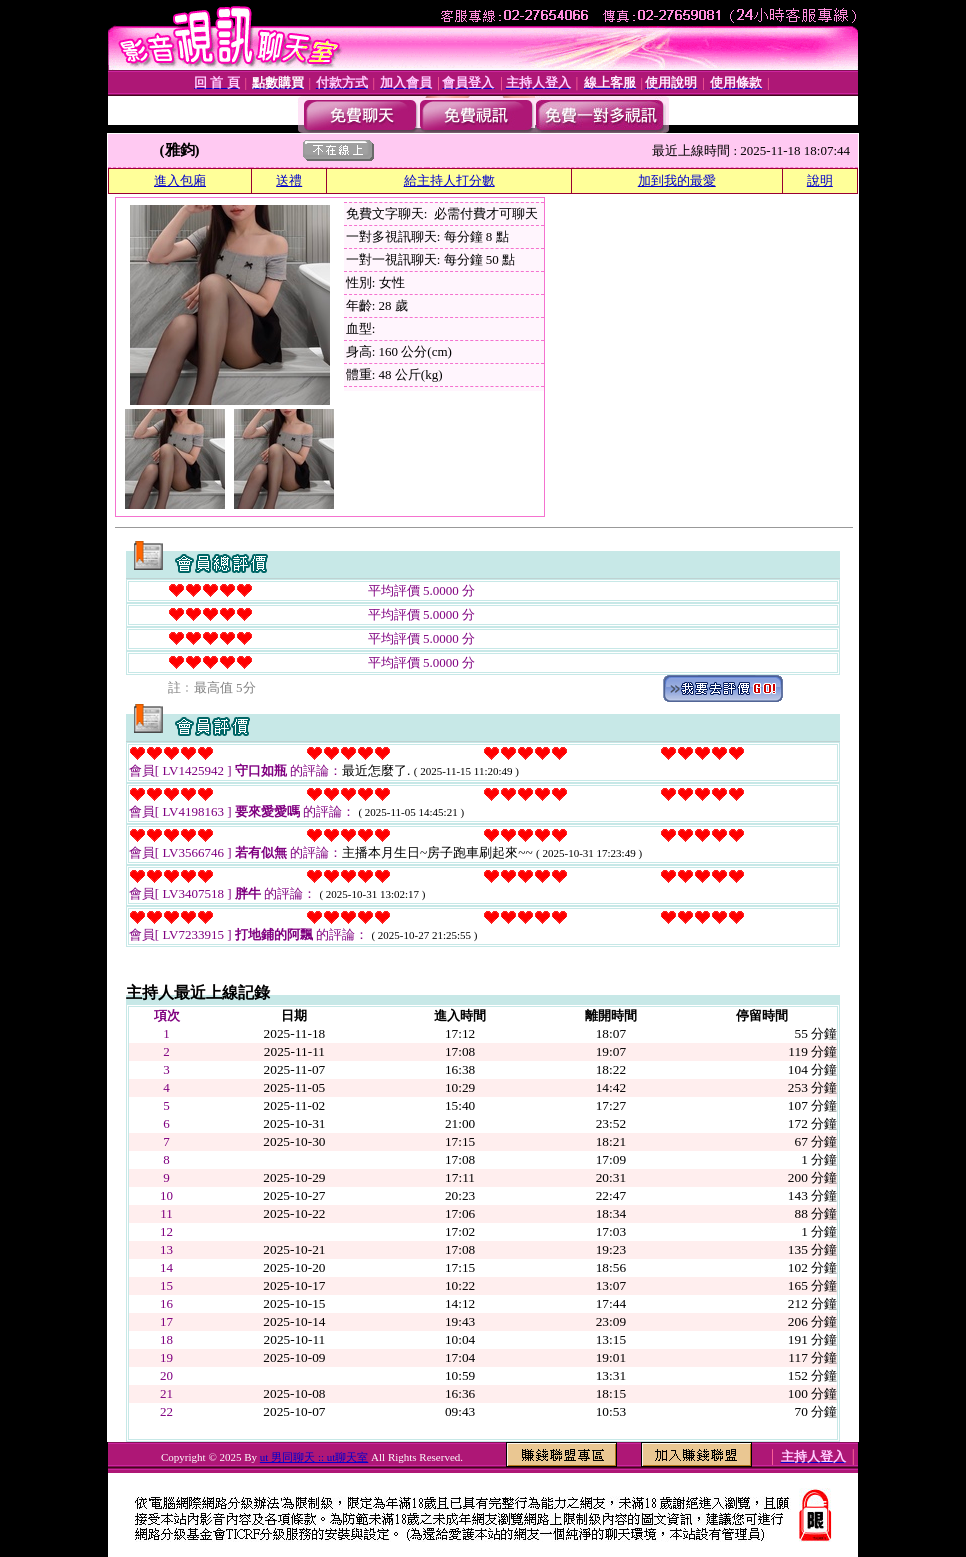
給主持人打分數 (449, 180)
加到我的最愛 (677, 180)
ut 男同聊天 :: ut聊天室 (314, 1457)
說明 (820, 180)
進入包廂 (180, 180)
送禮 (289, 180)
